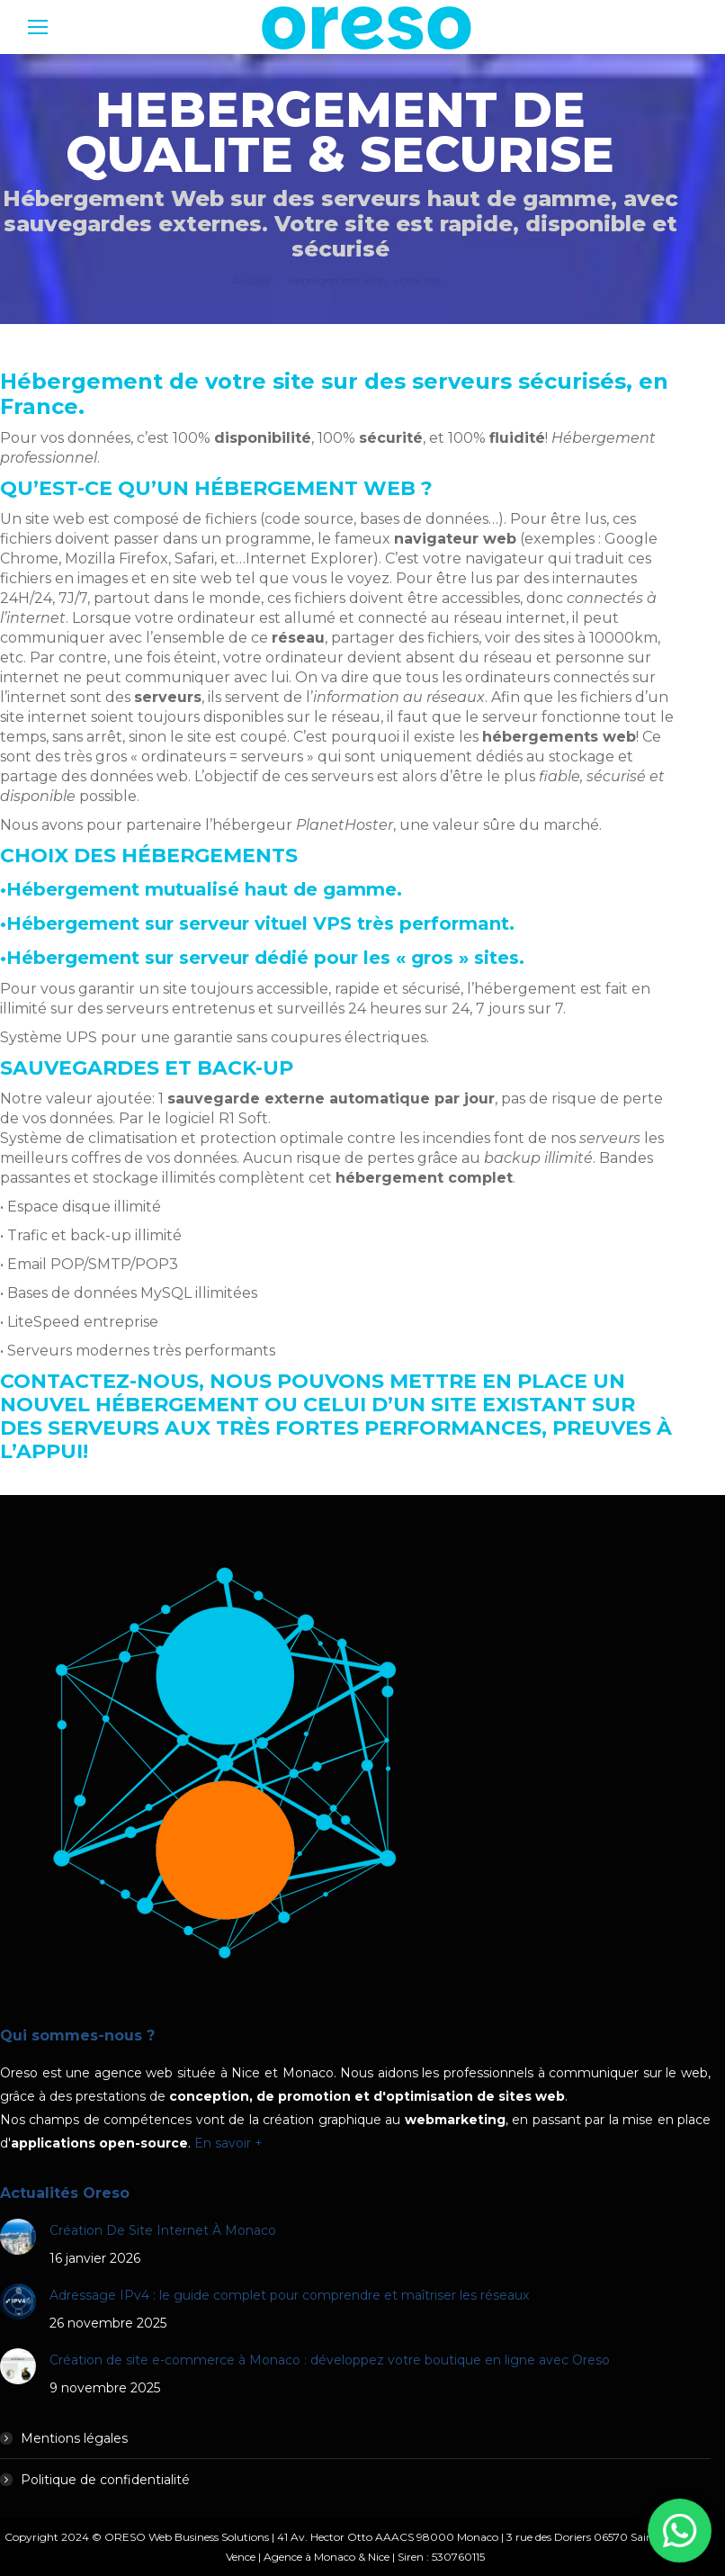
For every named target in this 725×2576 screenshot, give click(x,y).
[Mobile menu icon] (38, 27)
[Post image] (18, 2237)
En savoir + (228, 2143)
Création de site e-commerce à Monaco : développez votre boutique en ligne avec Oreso (329, 2360)
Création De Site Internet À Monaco (162, 2230)
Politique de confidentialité (105, 2480)
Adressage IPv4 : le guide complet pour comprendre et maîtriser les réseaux (289, 2295)
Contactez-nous (99, 1381)
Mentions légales (74, 2438)
